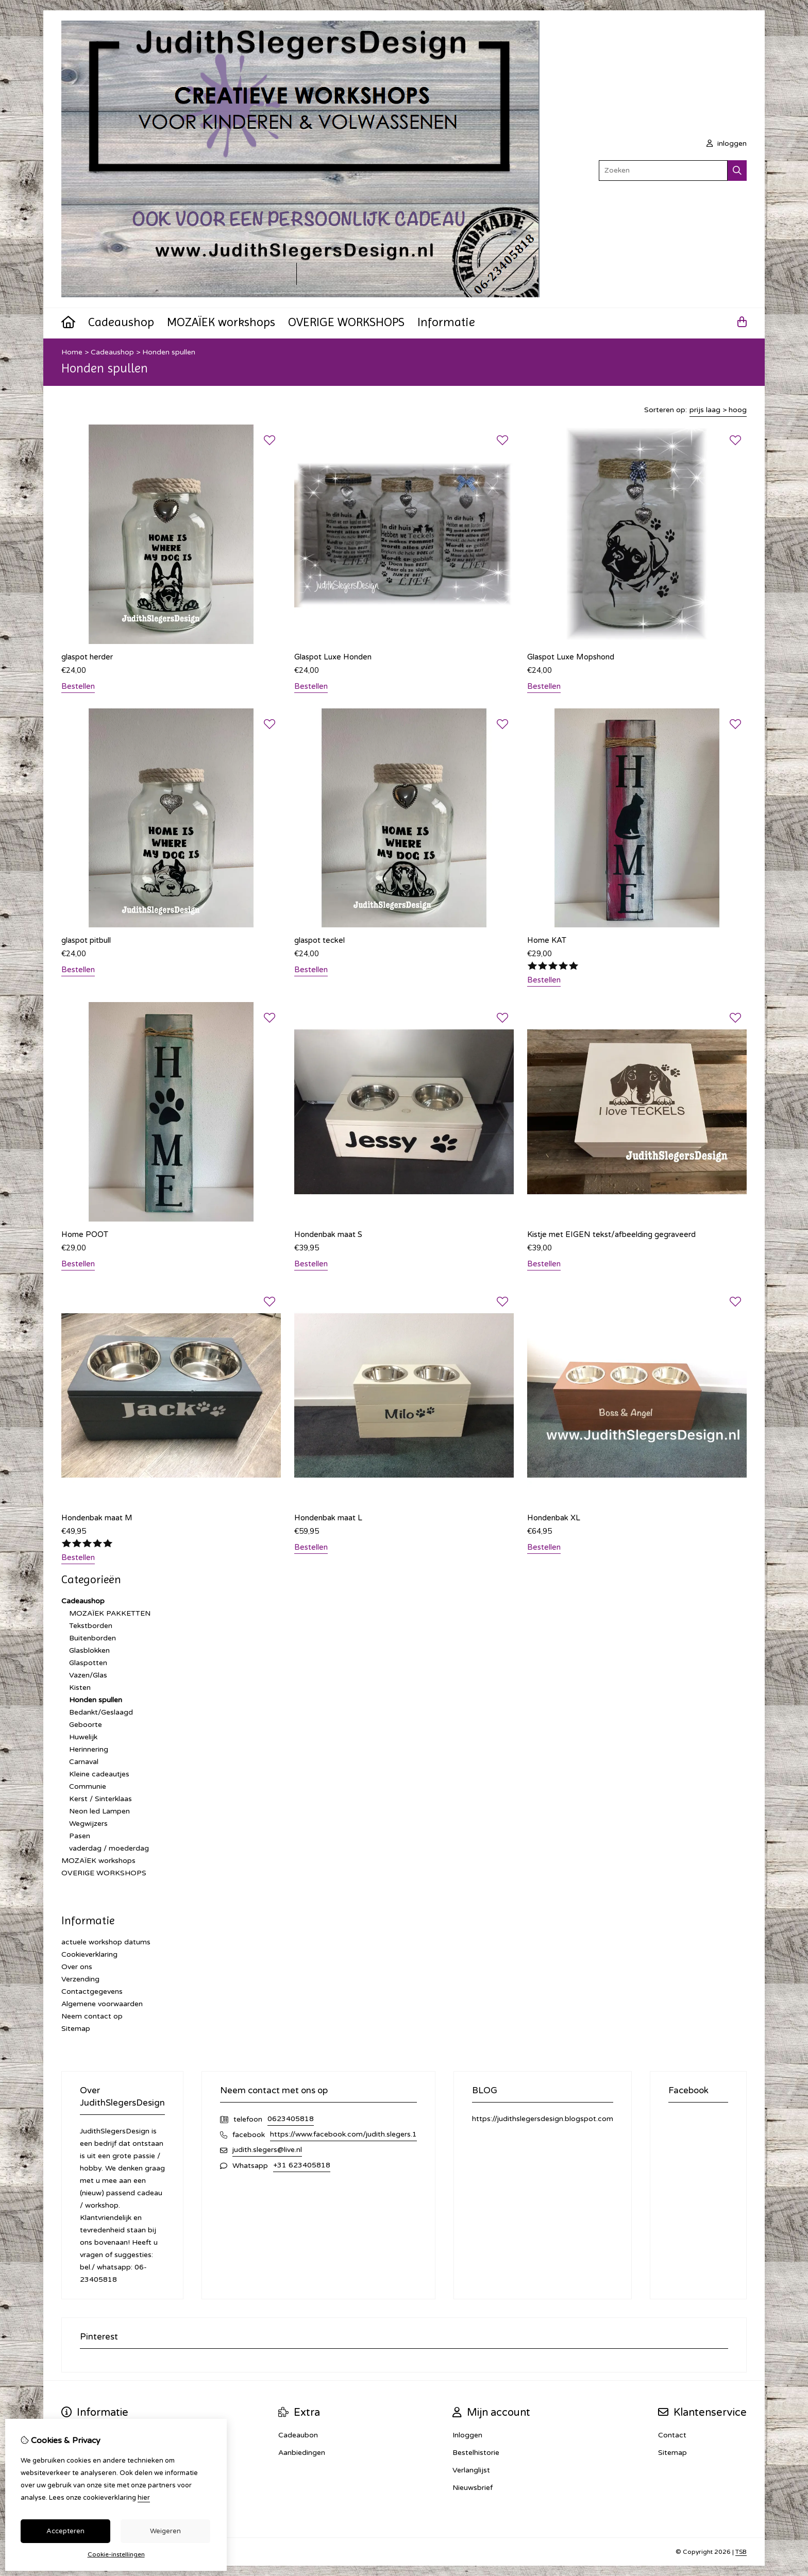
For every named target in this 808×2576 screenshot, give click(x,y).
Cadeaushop (121, 322)
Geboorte (85, 1724)
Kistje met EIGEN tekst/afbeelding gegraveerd (611, 1234)
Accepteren (65, 2531)
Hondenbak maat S (328, 1234)
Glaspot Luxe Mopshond (570, 657)
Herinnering (88, 1749)
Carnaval (83, 1761)
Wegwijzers (88, 1823)
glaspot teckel (319, 940)
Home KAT (546, 940)
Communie (87, 1786)
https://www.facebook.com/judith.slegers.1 (343, 2134)
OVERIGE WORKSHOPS (346, 322)
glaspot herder (87, 657)
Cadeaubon (298, 2435)
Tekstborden (90, 1625)
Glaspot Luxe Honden (333, 657)
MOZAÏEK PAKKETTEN (109, 1613)
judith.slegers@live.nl (267, 2149)
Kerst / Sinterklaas (100, 1798)
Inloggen (467, 2435)
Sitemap (75, 2028)
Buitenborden (92, 1638)
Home (71, 352)
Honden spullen (168, 352)
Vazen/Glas (88, 1675)
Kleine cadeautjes (99, 1774)
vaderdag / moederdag (109, 1848)
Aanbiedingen (301, 2452)
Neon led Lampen (99, 1811)
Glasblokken (89, 1650)
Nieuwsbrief (472, 2487)
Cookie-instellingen (116, 2554)
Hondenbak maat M (96, 1517)
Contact (672, 2435)
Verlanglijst (471, 2470)
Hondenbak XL (553, 1517)
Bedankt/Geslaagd (101, 1712)
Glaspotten (88, 1662)
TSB (741, 2551)
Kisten (80, 1687)
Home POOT (84, 1234)
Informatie (446, 322)
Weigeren (165, 2531)
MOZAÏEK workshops (221, 322)
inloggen (726, 143)
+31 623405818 (301, 2165)
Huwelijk (83, 1737)
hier (144, 2498)
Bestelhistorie (475, 2452)
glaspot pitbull (86, 940)
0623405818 (290, 2118)
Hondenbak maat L (328, 1517)
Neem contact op (92, 2016)
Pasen (79, 1836)
